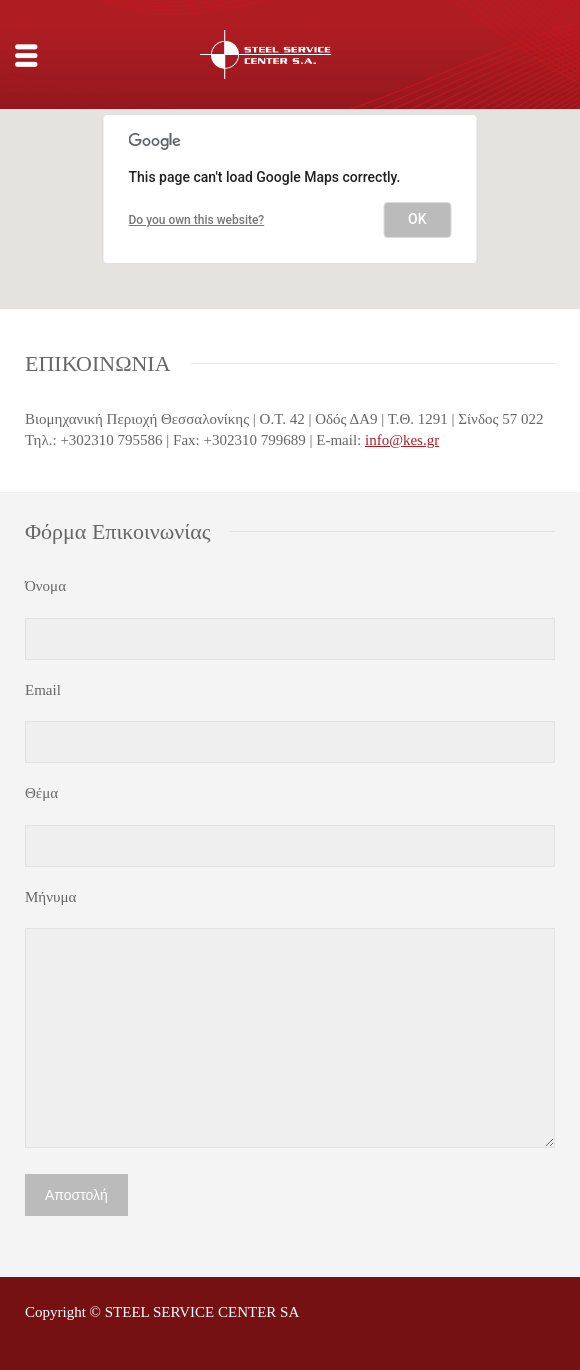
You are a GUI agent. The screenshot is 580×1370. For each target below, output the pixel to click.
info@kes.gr (402, 440)
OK (417, 219)
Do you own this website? (197, 220)
